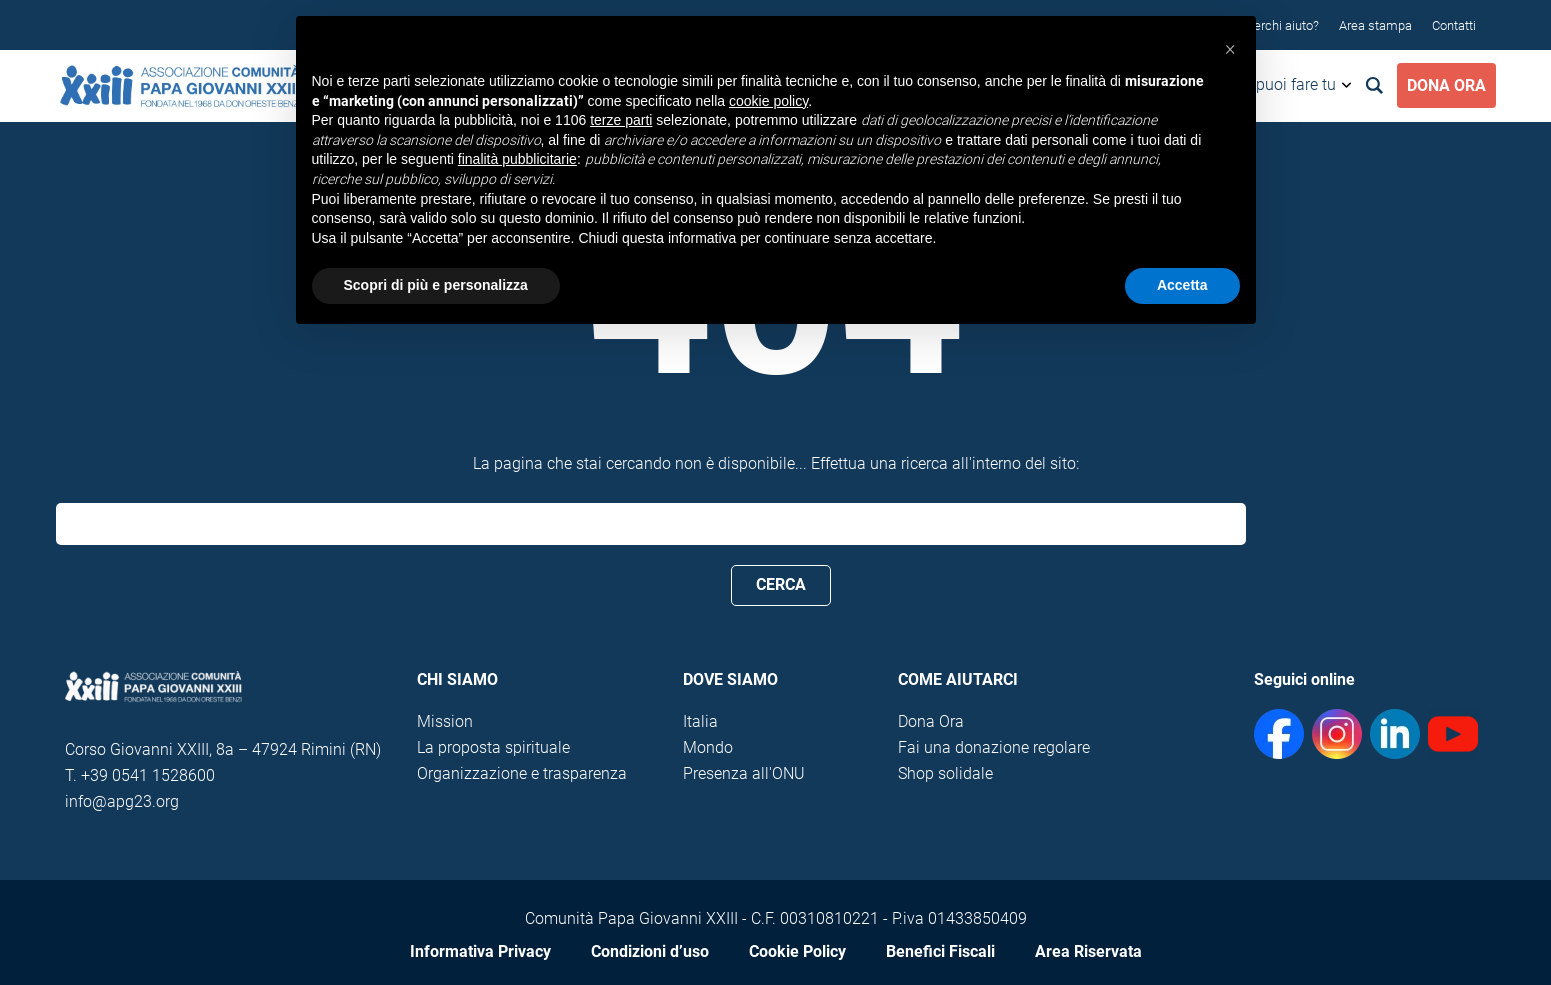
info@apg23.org (122, 801)
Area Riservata (1088, 951)
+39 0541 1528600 (148, 775)
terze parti (621, 120)
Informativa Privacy (480, 951)
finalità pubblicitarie (517, 159)
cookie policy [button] (768, 101)
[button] (1230, 48)
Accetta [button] (1182, 285)
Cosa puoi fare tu (1276, 84)
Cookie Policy (797, 951)
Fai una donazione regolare (994, 747)
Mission (445, 721)
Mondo (708, 747)
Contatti (1454, 25)
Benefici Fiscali (940, 951)
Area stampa (1375, 25)
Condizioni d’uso (650, 951)
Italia (700, 721)
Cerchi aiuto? (1282, 25)
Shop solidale (945, 773)
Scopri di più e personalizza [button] (436, 285)
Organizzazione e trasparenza (522, 773)
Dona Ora (1446, 85)
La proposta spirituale (493, 747)
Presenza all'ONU (744, 773)
